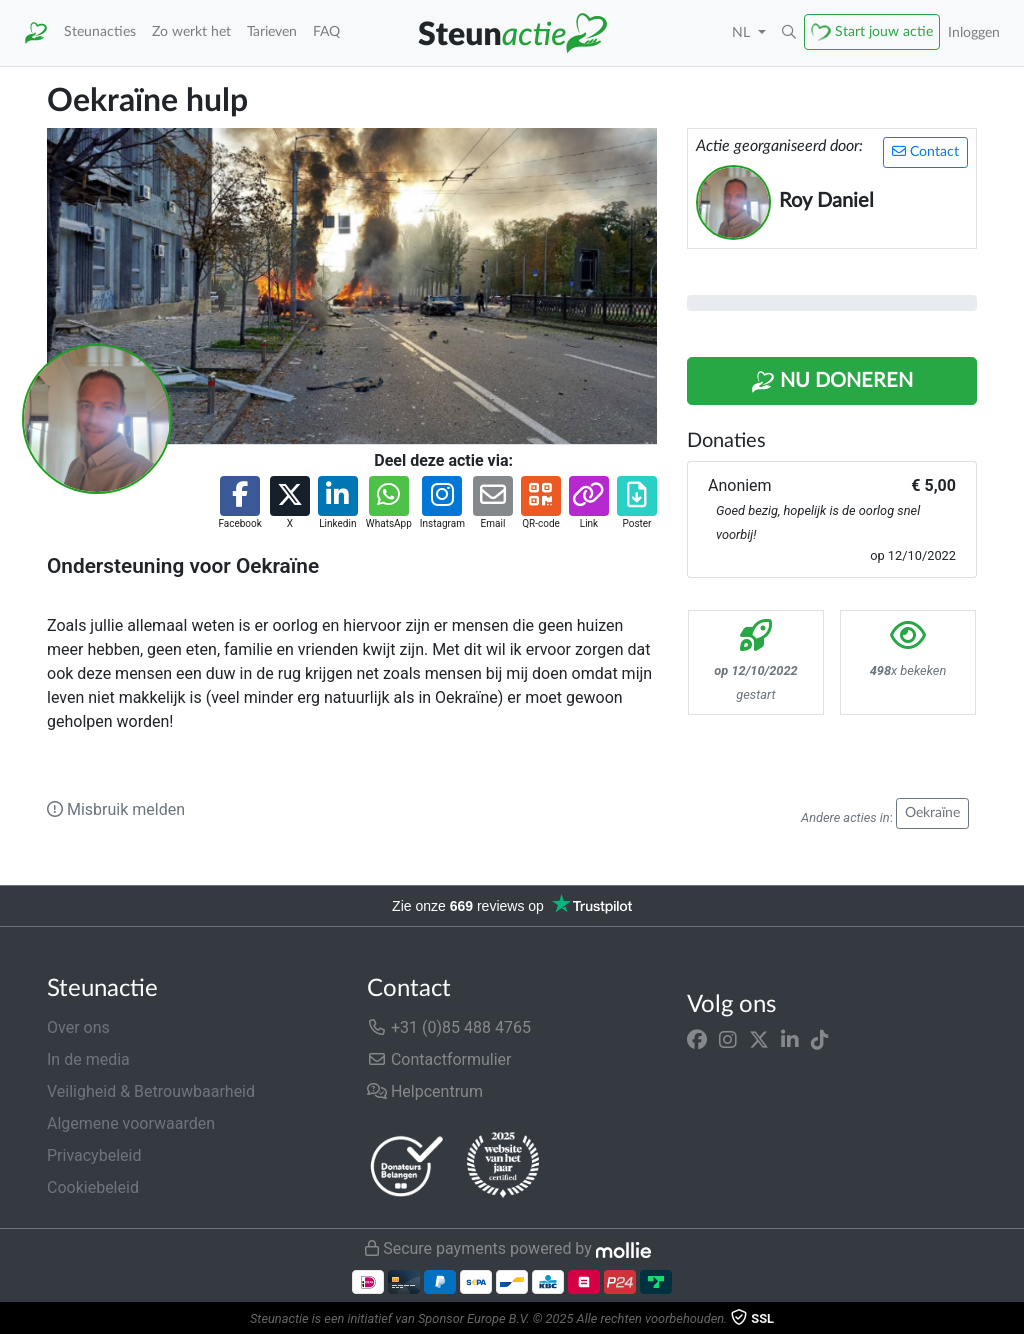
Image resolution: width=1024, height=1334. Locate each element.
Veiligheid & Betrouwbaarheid (151, 1091)
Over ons (78, 1027)
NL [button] (743, 32)
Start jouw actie (884, 31)
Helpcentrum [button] (425, 1091)
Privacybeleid (94, 1155)
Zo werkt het (191, 31)
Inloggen (974, 32)
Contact (925, 151)
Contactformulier (439, 1059)
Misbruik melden (116, 809)
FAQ (326, 31)
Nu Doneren (832, 382)
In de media (88, 1059)
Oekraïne (932, 813)
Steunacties (100, 31)
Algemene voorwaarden (131, 1123)
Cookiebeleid (93, 1187)
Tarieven (272, 31)
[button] (789, 33)
